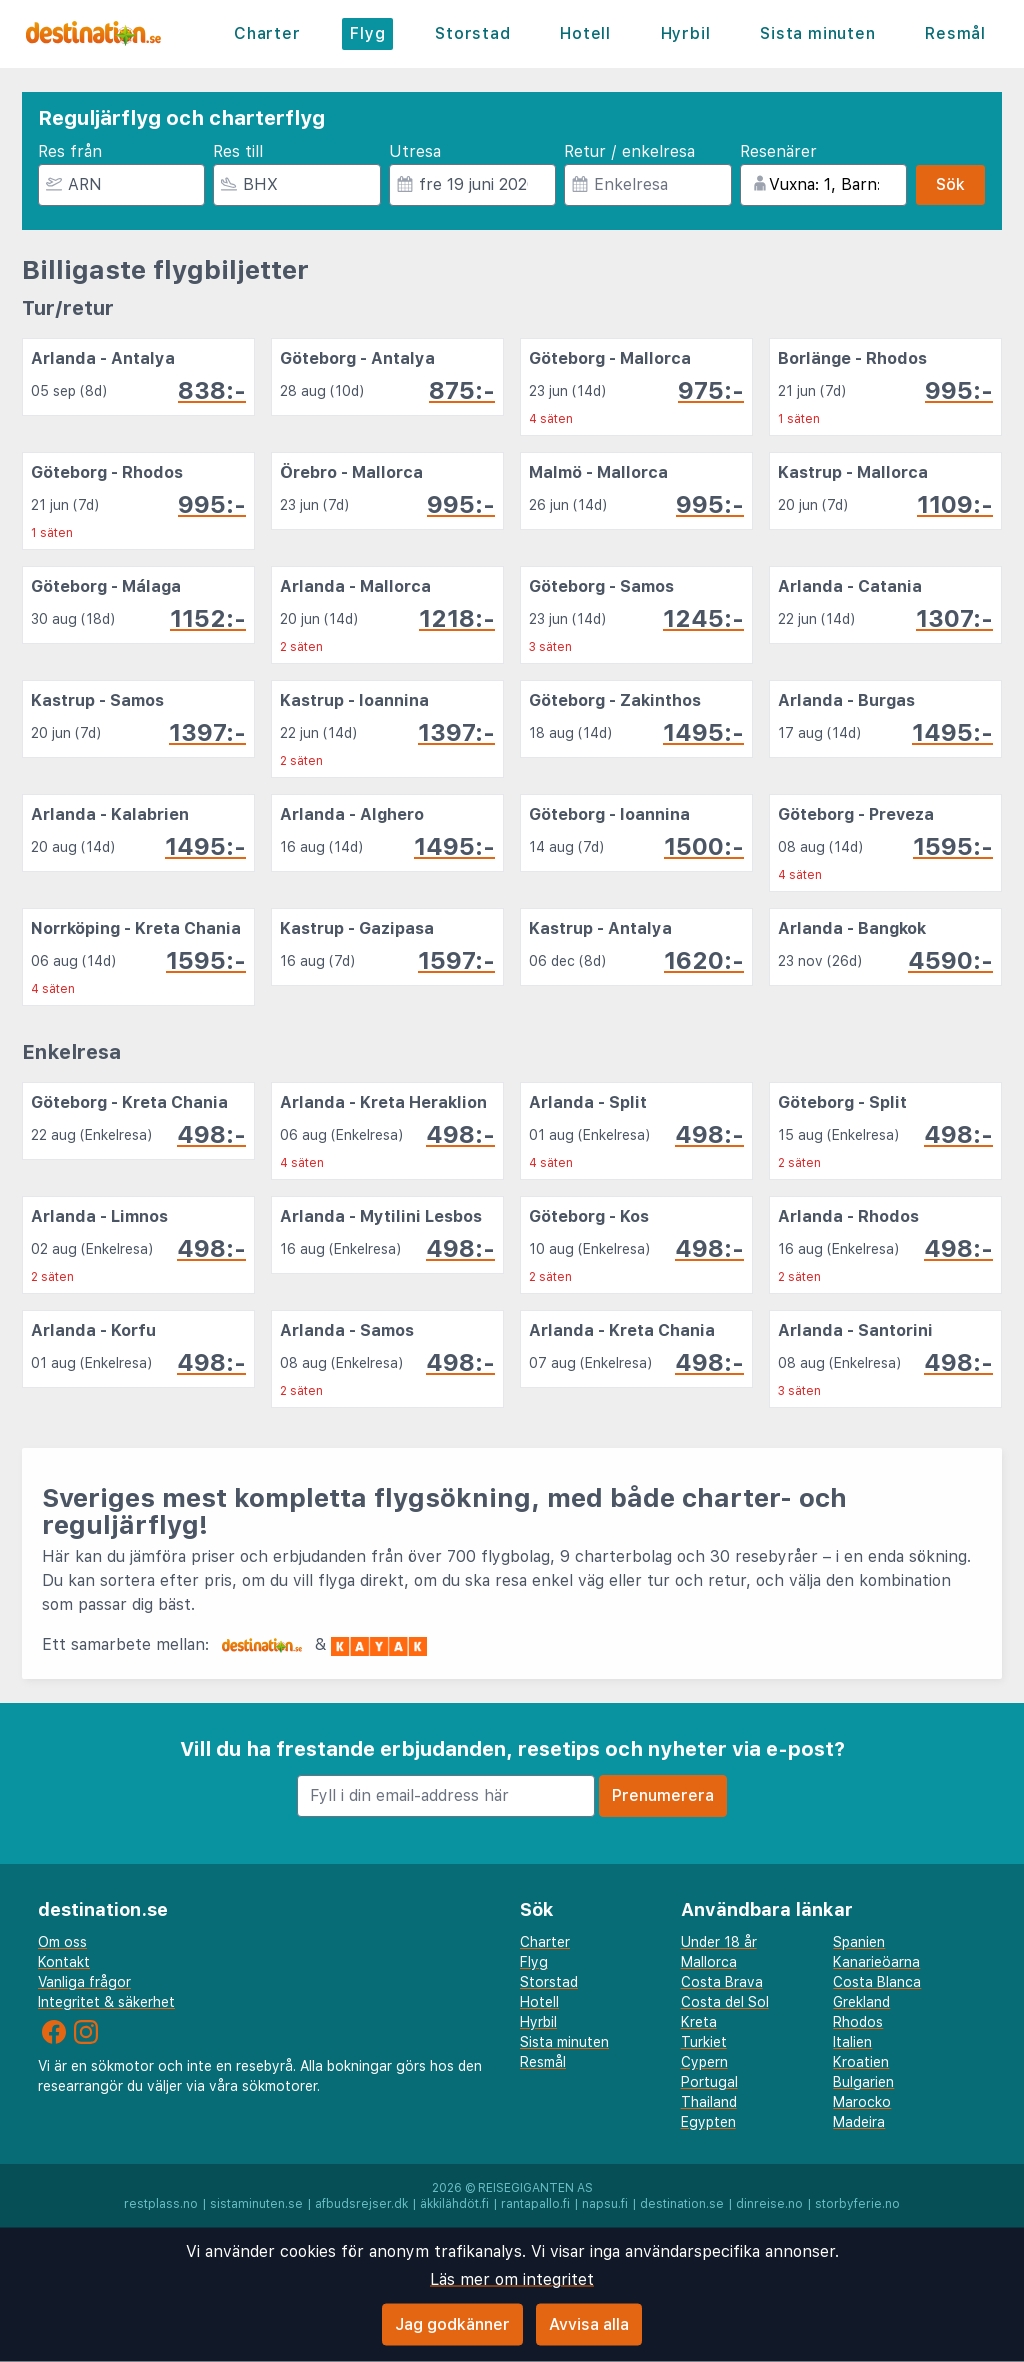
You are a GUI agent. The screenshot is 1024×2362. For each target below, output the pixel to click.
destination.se (682, 2204)
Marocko (862, 2102)
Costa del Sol (725, 2002)
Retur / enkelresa (629, 151)
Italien (852, 2042)
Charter (267, 33)
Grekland (861, 2002)
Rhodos (858, 2022)
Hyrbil (686, 33)
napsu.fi (605, 2204)
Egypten (708, 2122)
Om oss (62, 1942)
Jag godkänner (452, 2324)
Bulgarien (863, 2082)
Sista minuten (817, 33)
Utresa (415, 151)
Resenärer (778, 151)
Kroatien (861, 2062)
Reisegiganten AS (535, 2188)
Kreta (699, 2022)
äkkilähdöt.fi (454, 2204)
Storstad (472, 33)
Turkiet (704, 2042)
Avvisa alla (589, 2324)
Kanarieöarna (876, 1962)
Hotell (585, 33)
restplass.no (161, 2204)
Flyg (367, 33)
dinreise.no (769, 2204)
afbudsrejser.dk (361, 2204)
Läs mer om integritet (512, 2279)
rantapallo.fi (535, 2204)
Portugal (709, 2082)
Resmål (955, 33)
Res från (70, 151)
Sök (950, 184)
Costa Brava (722, 1982)
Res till (238, 151)
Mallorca (709, 1962)
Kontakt (64, 1962)
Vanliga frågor (84, 1982)
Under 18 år (719, 1942)
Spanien (859, 1942)
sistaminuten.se (256, 2204)
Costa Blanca (877, 1982)
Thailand (709, 2102)
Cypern (704, 2062)
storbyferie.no (857, 2204)
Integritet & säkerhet (106, 2002)
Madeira (859, 2122)
